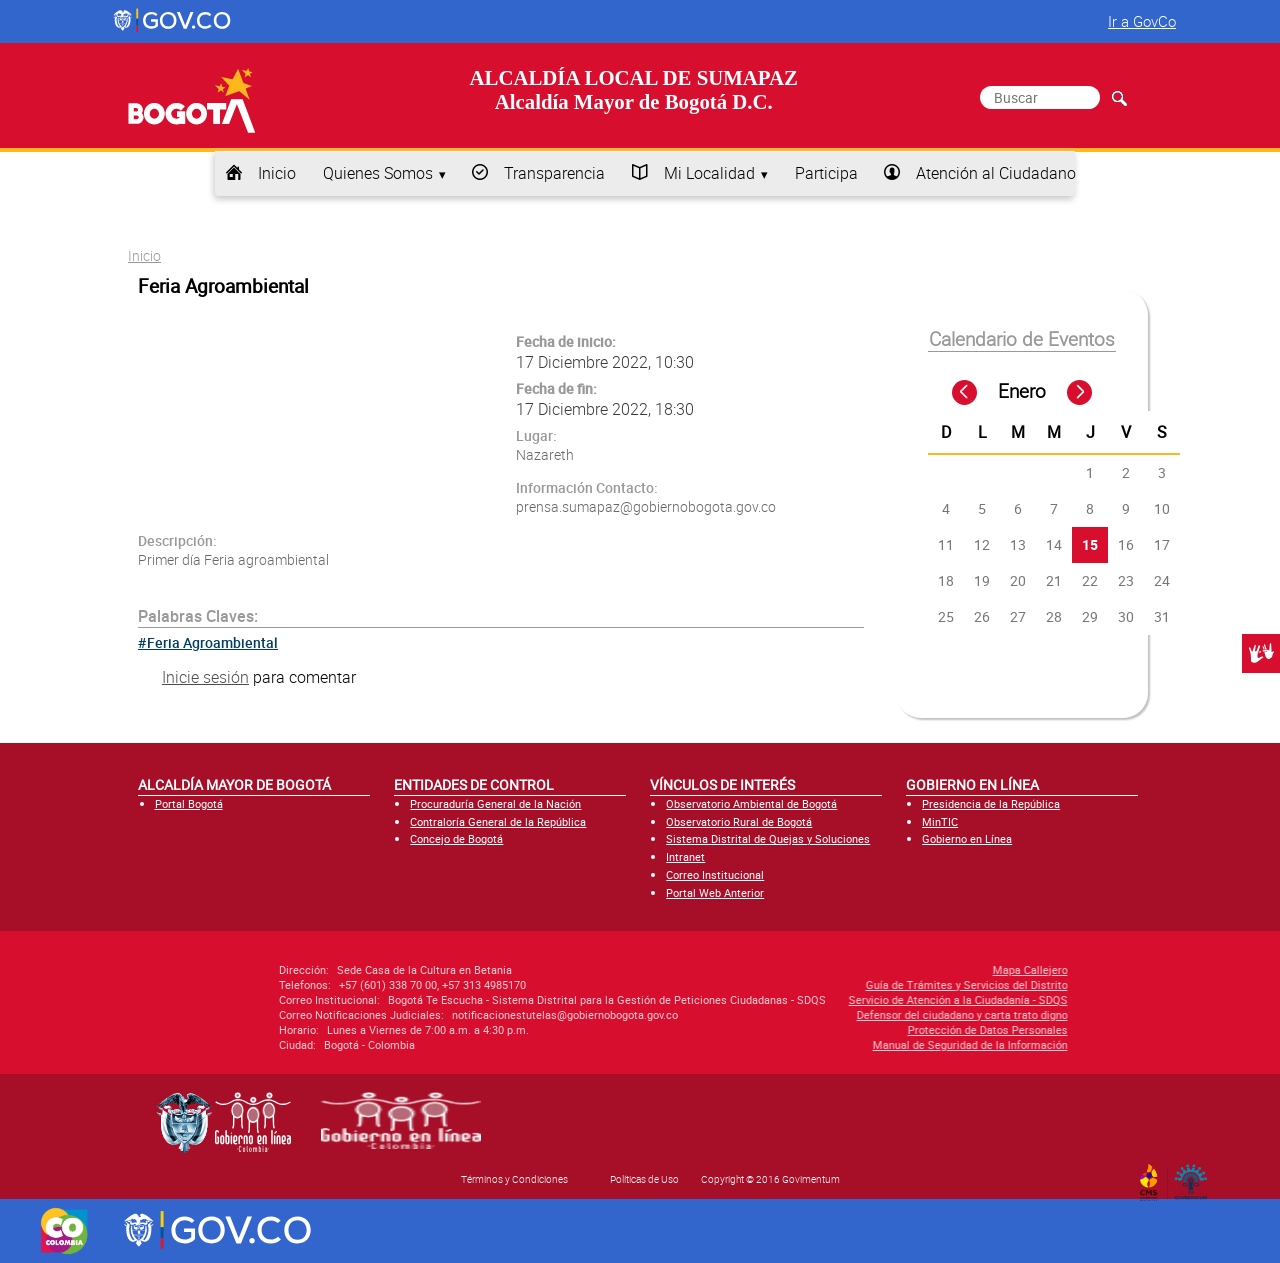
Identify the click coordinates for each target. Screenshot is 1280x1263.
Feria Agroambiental (212, 642)
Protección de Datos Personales (844, 1029)
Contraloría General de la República (498, 821)
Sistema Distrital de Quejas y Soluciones (768, 838)
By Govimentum (1195, 1176)
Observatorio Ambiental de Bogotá (751, 803)
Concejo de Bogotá (456, 838)
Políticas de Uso (644, 1179)
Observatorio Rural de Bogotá (739, 821)
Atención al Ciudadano (996, 173)
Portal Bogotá (189, 803)
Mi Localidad (709, 173)
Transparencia (554, 173)
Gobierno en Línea (967, 838)
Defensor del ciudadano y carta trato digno (818, 1014)
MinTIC (940, 821)
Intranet (685, 856)
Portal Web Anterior (715, 892)
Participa (826, 173)
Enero (1022, 391)
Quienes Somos (378, 173)
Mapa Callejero (886, 969)
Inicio (277, 173)
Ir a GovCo (1142, 21)
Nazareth (545, 454)
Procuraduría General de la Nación (495, 803)
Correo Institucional (715, 874)
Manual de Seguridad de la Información (826, 1044)
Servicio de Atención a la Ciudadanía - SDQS (814, 999)
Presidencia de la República (991, 803)
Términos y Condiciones (514, 1179)
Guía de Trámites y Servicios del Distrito (823, 984)
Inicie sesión (205, 677)
